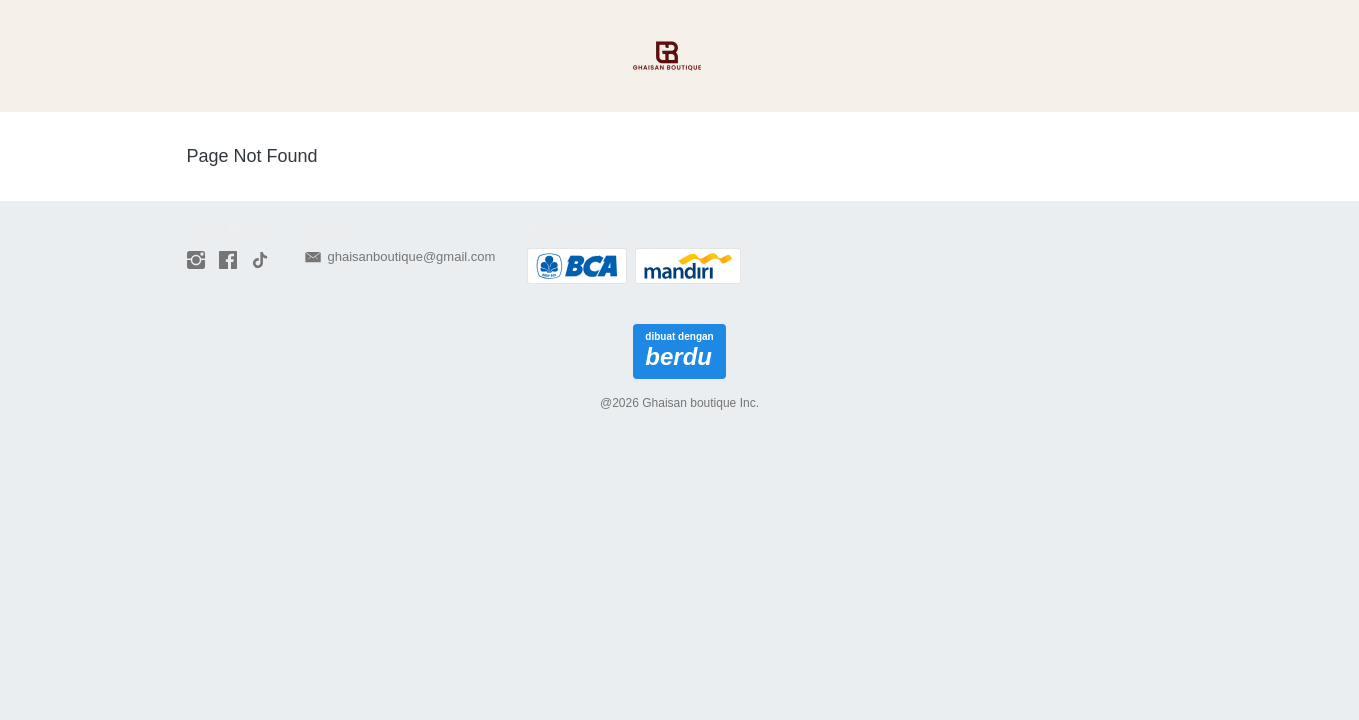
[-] (196, 261)
